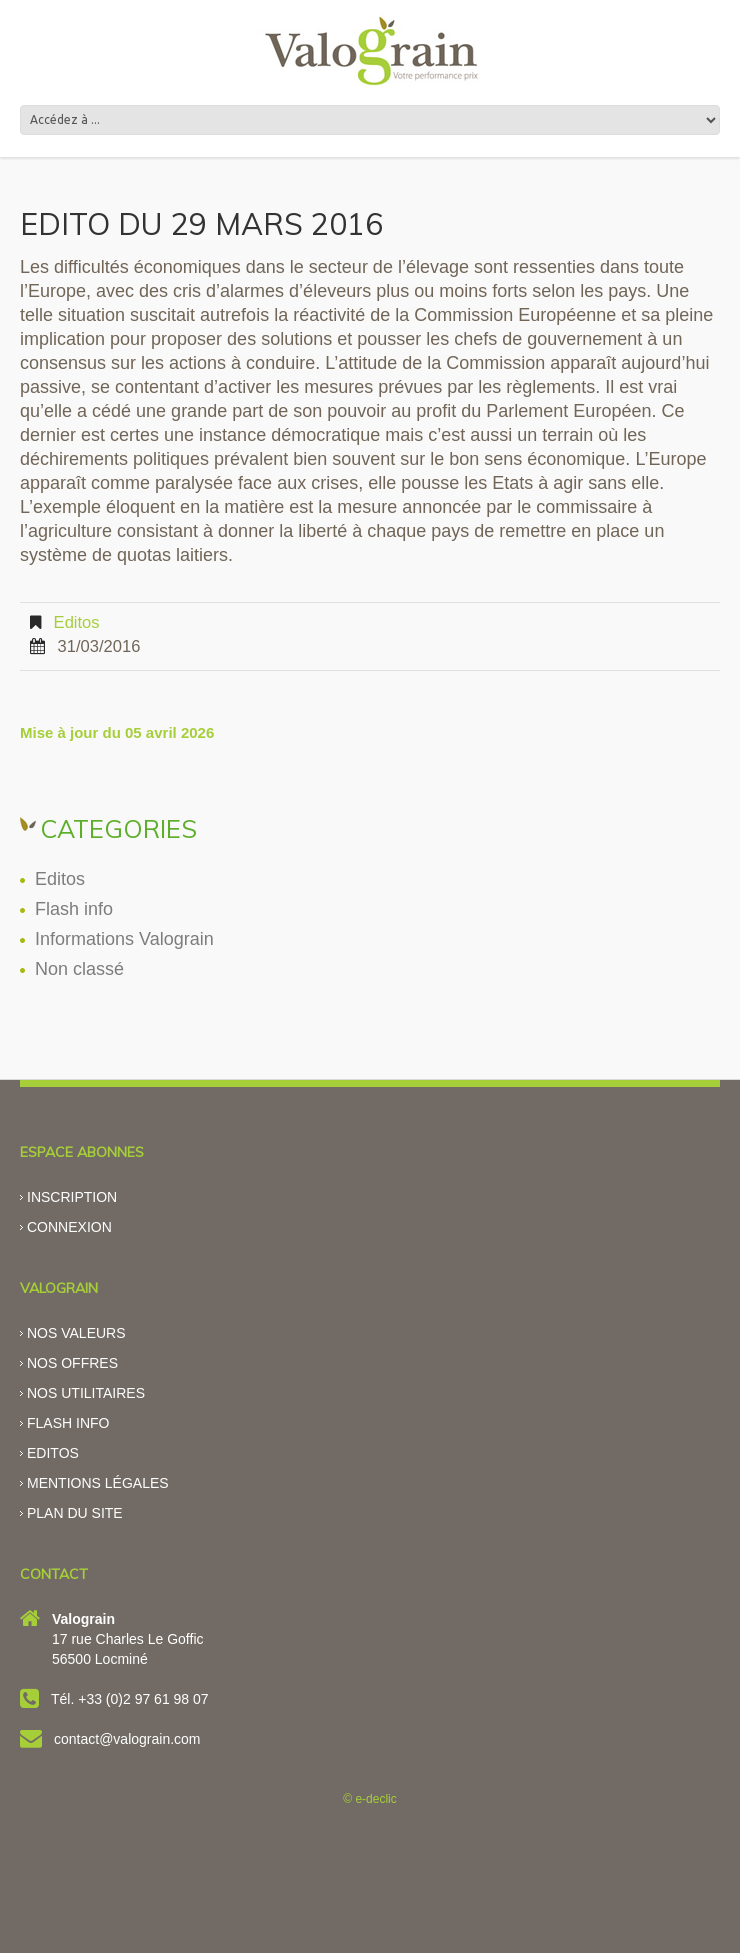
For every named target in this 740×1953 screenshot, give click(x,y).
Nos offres (72, 1363)
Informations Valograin (124, 939)
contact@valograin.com (127, 1739)
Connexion (69, 1227)
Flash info (74, 909)
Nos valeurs (76, 1333)
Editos (77, 622)
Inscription (72, 1197)
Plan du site (75, 1513)
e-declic (375, 1799)
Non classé (79, 969)
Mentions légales (98, 1483)
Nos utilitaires (86, 1393)
